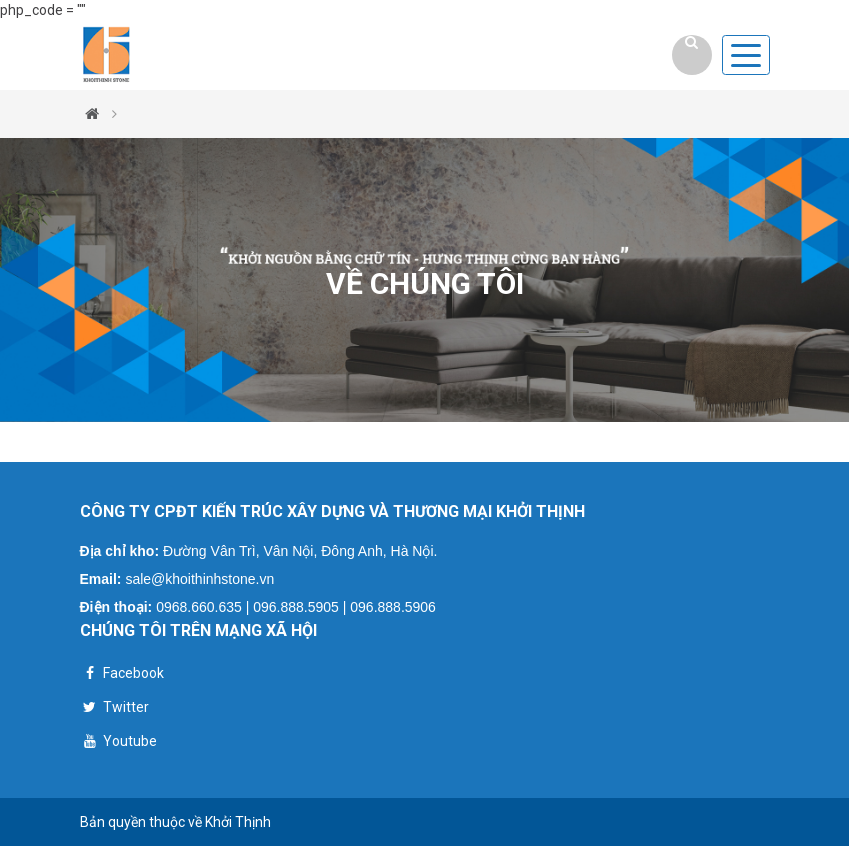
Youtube (118, 743)
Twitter (114, 709)
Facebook (122, 675)
